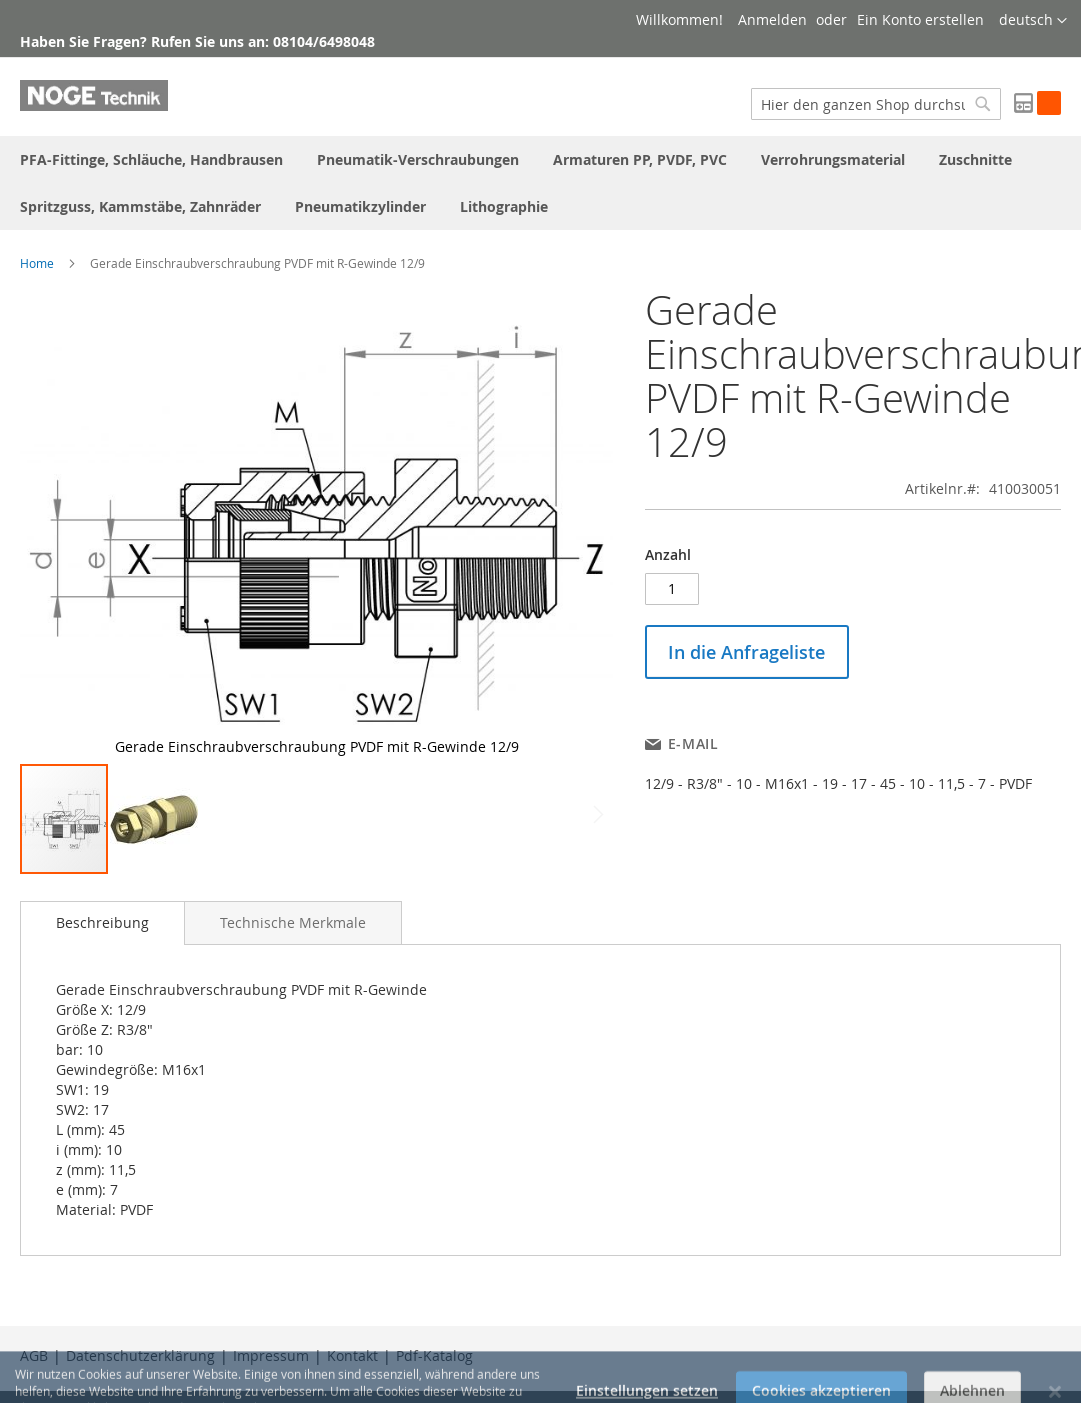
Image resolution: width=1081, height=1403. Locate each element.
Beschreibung (102, 922)
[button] (1033, 21)
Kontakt (352, 1355)
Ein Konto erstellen (920, 19)
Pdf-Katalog (434, 1355)
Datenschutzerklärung (140, 1355)
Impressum (271, 1355)
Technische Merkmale (293, 922)
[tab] (102, 923)
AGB (34, 1355)
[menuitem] (151, 159)
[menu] (540, 183)
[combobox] (876, 104)
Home (37, 263)
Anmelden (772, 19)
